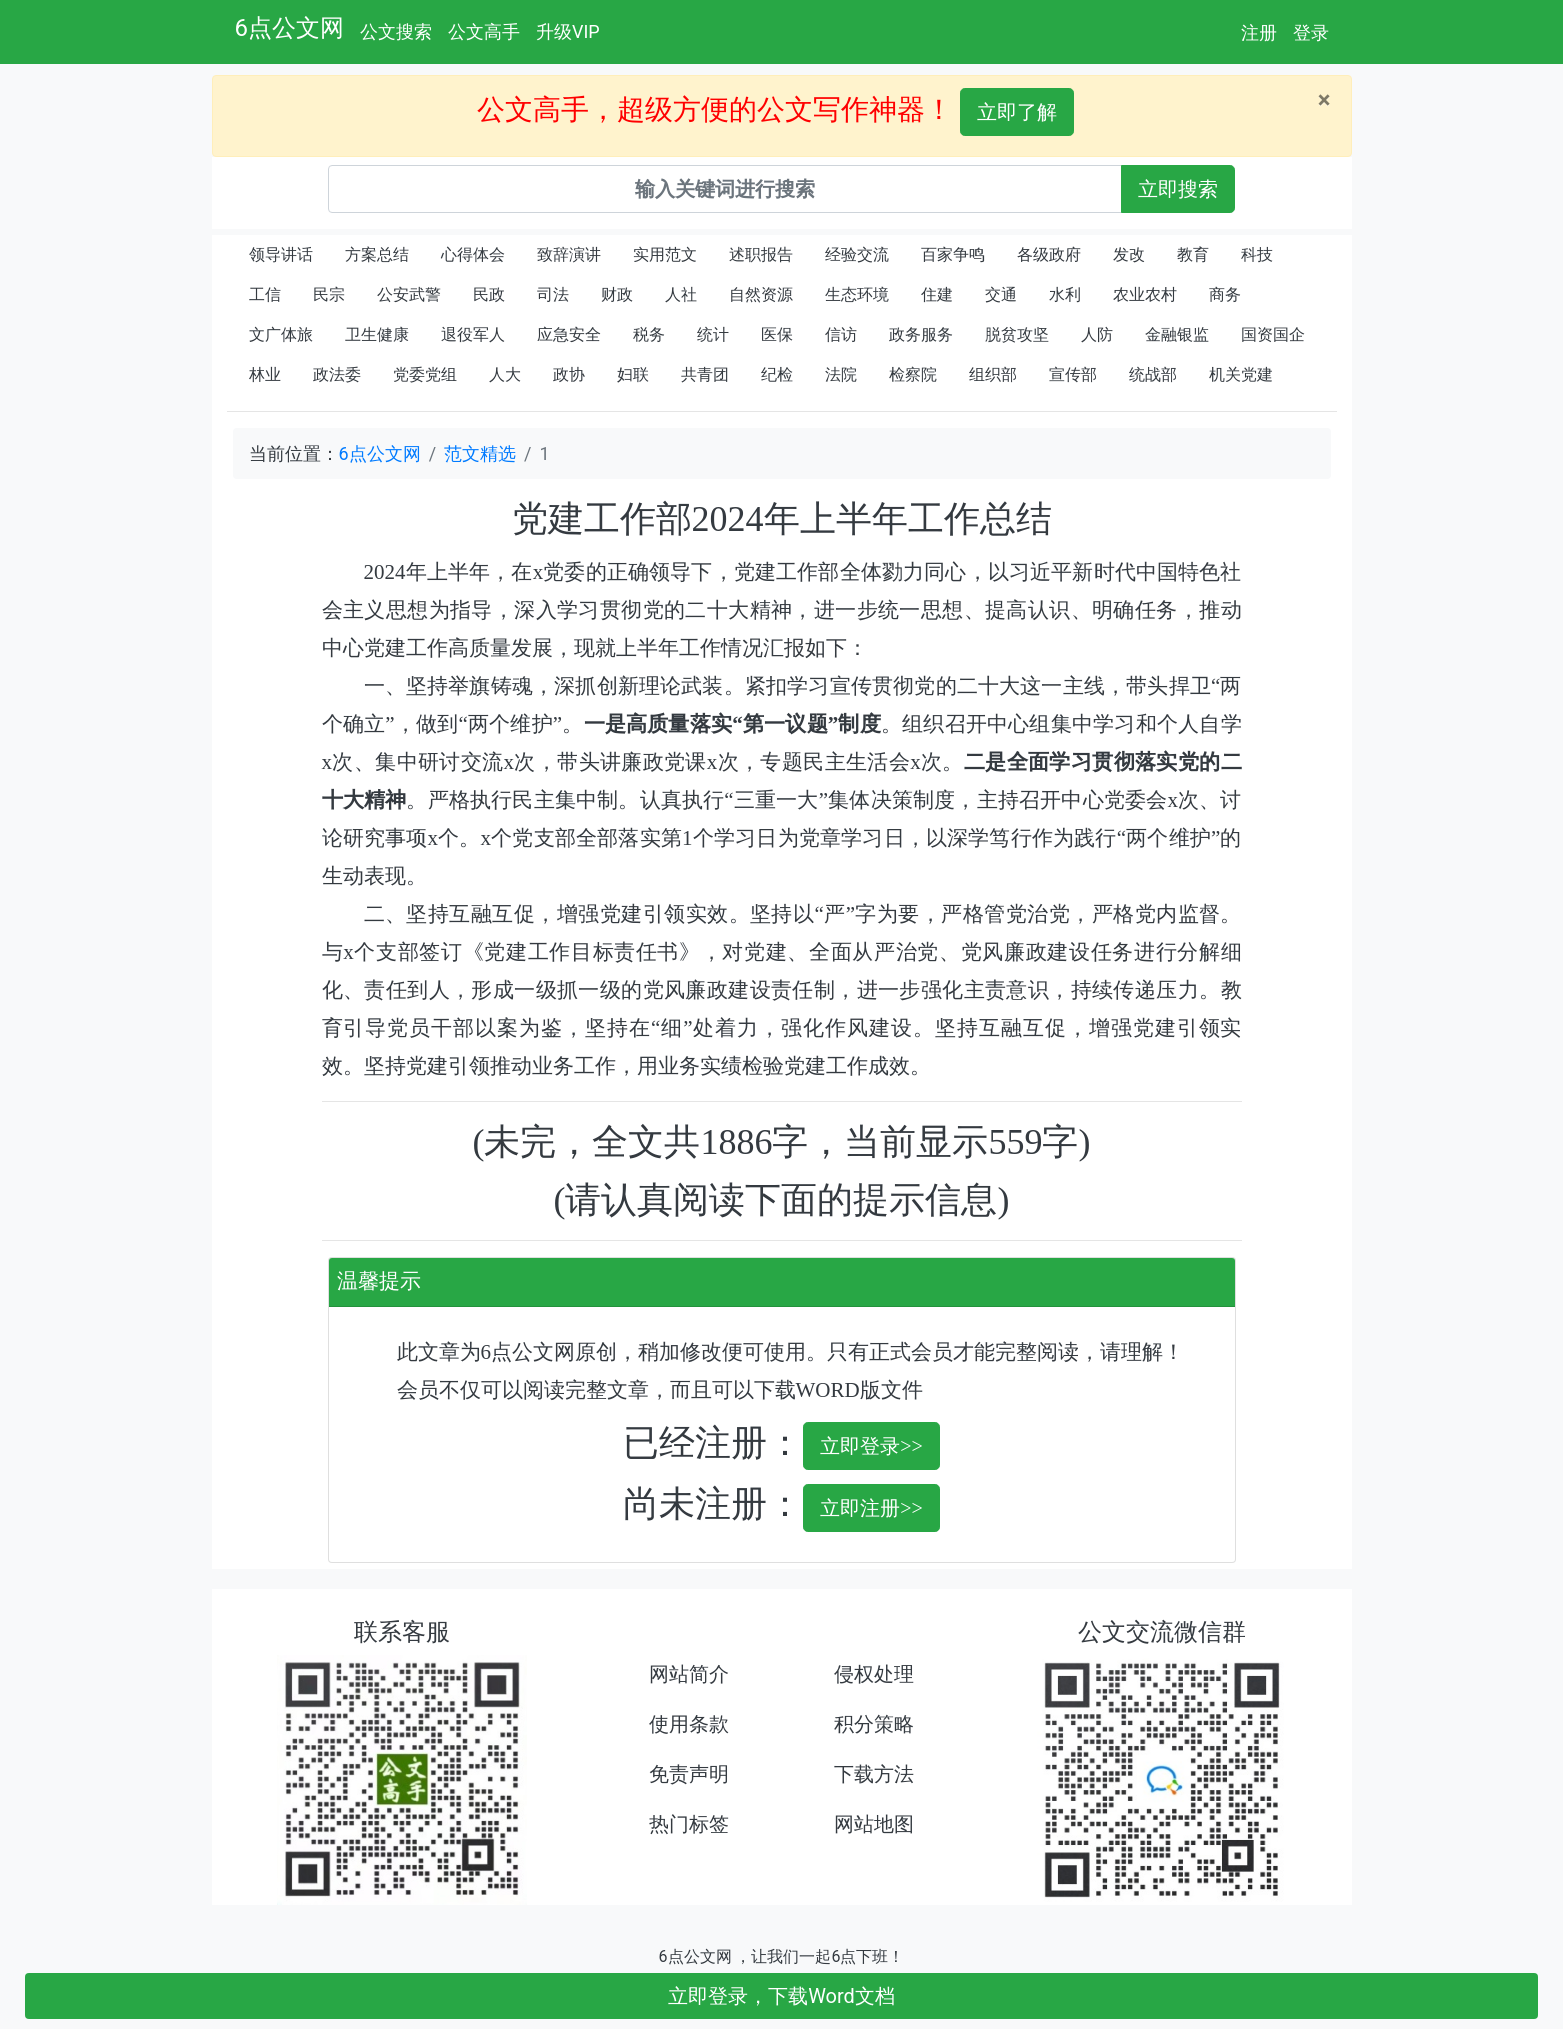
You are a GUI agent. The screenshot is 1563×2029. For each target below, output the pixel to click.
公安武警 (409, 294)
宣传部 (1073, 374)
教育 (1193, 254)
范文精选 (480, 453)
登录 (1311, 32)
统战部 (1153, 374)
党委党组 (425, 374)
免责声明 (689, 1774)
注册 (1259, 32)
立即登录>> (871, 1446)
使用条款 (689, 1724)
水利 (1065, 294)
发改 (1129, 254)
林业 (265, 374)
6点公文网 (290, 28)
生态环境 (857, 294)
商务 (1225, 294)
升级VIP (568, 31)
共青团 (705, 374)
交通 (1001, 294)
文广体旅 (281, 334)
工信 (265, 294)
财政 (617, 294)
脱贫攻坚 (1017, 334)
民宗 (329, 294)
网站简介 (689, 1674)
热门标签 (689, 1824)
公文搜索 (396, 31)
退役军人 (473, 334)
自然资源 (761, 294)
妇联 (633, 374)
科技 (1257, 254)
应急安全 (569, 334)
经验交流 (857, 254)
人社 (681, 294)
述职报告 (761, 254)
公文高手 (484, 31)
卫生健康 (377, 334)
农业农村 (1145, 294)
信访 (841, 334)
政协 (569, 374)
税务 (649, 334)
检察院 (913, 374)
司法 (553, 294)
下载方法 (874, 1774)
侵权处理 (874, 1674)
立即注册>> (871, 1508)
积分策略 (874, 1724)
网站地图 (874, 1824)
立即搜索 (1178, 189)
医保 (777, 334)
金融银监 (1177, 334)
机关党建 (1241, 374)
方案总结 (377, 254)
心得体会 (473, 254)
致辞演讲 (569, 254)
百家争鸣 (953, 254)
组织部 (993, 374)
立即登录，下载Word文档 (781, 1996)
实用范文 (665, 254)
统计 (713, 334)
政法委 (337, 374)
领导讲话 (281, 254)
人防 (1097, 334)
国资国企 (1273, 334)
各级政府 (1049, 254)
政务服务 (921, 334)
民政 (489, 294)
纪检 (777, 374)
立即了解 (1017, 112)
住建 (937, 294)
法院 (841, 374)
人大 (505, 374)
